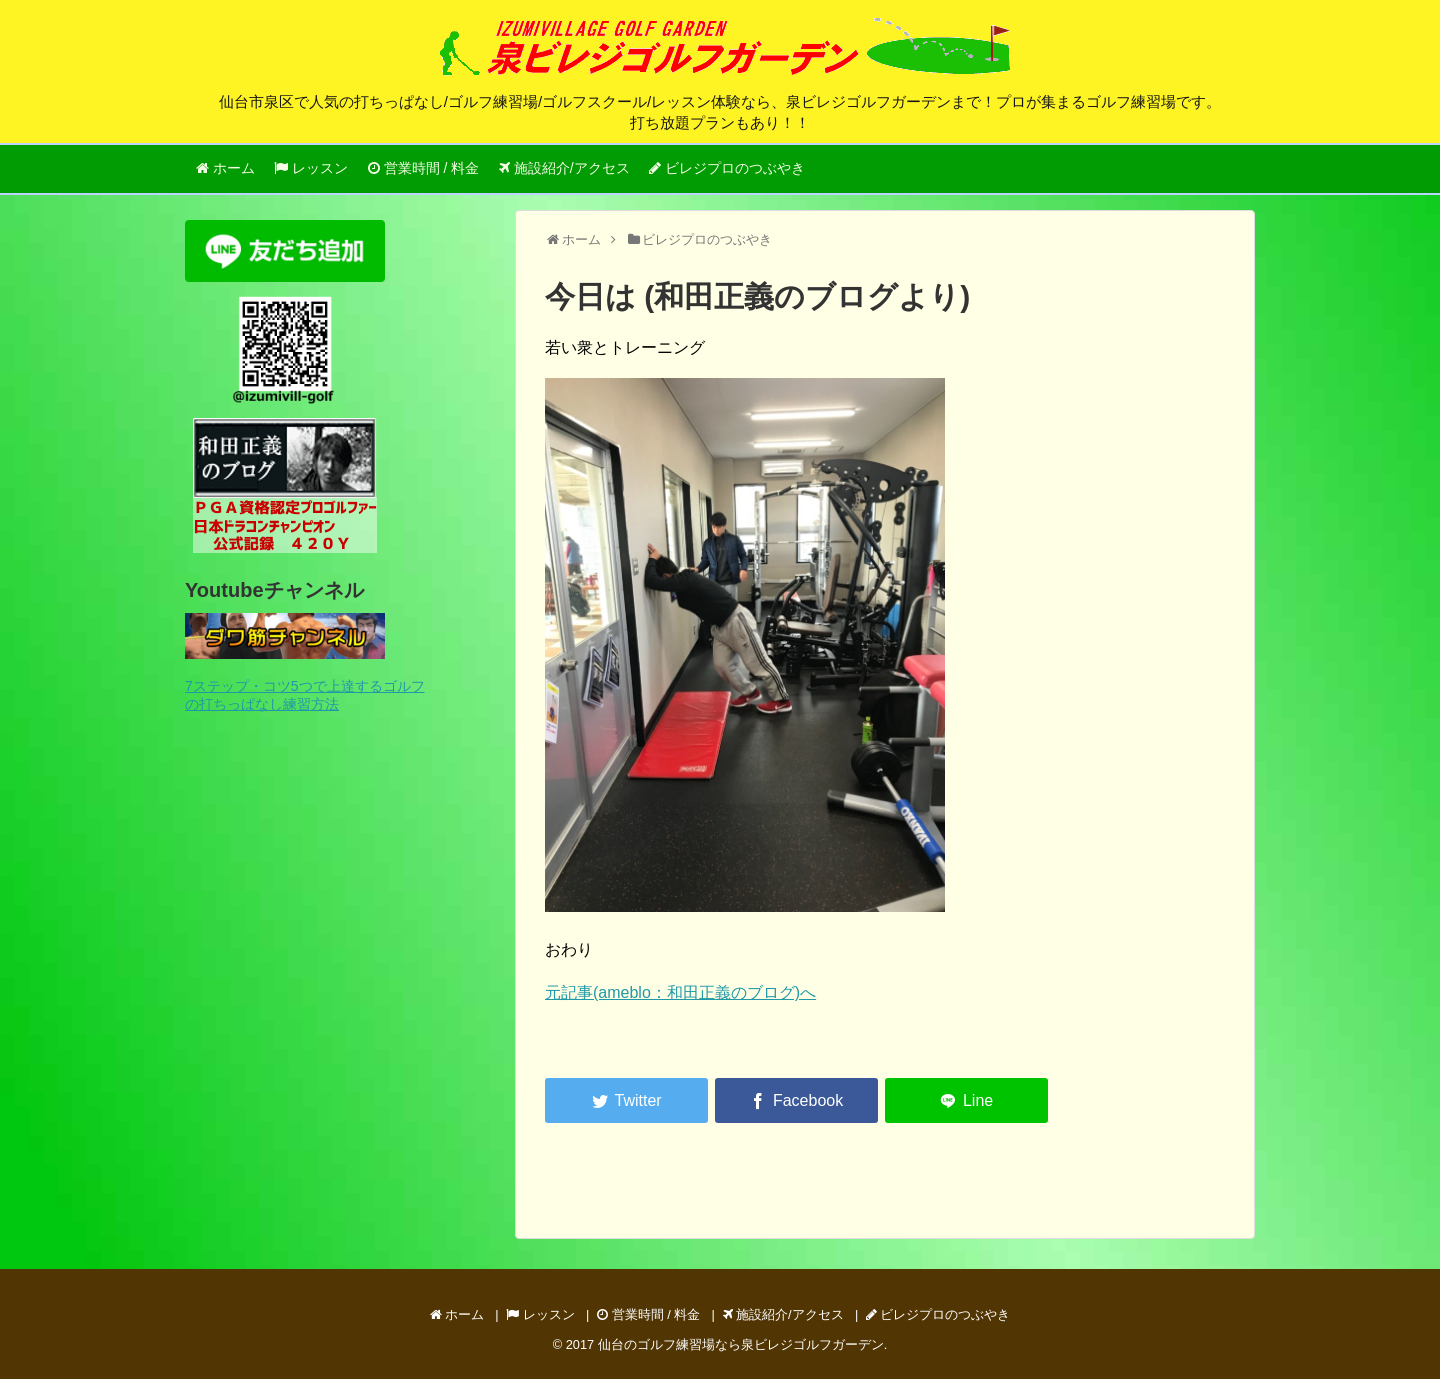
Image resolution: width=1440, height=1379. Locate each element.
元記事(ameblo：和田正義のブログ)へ (680, 992)
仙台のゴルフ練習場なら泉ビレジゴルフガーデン (741, 1344)
